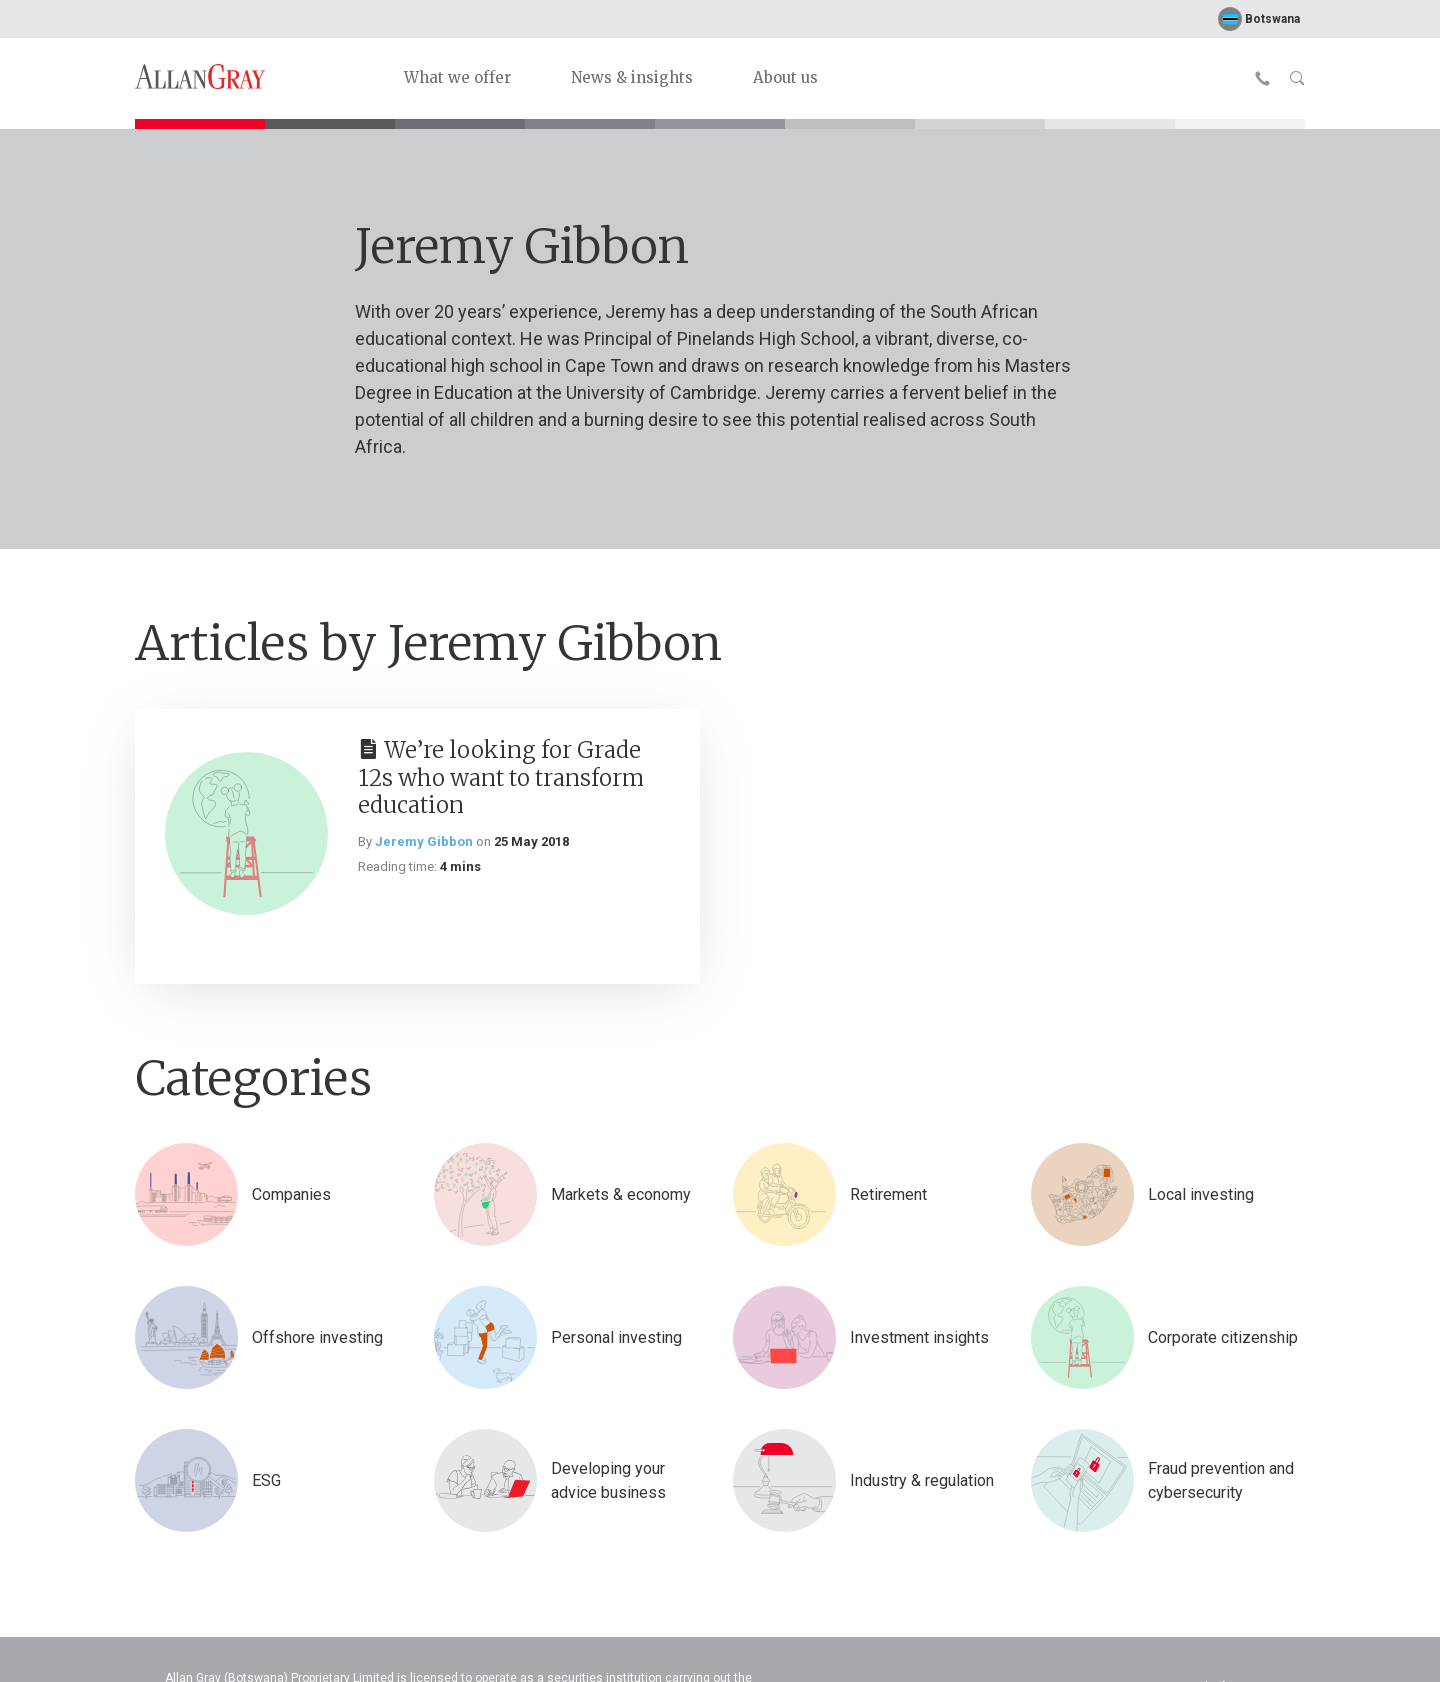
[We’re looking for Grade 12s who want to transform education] (246, 833)
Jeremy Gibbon (424, 841)
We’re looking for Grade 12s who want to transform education (501, 777)
